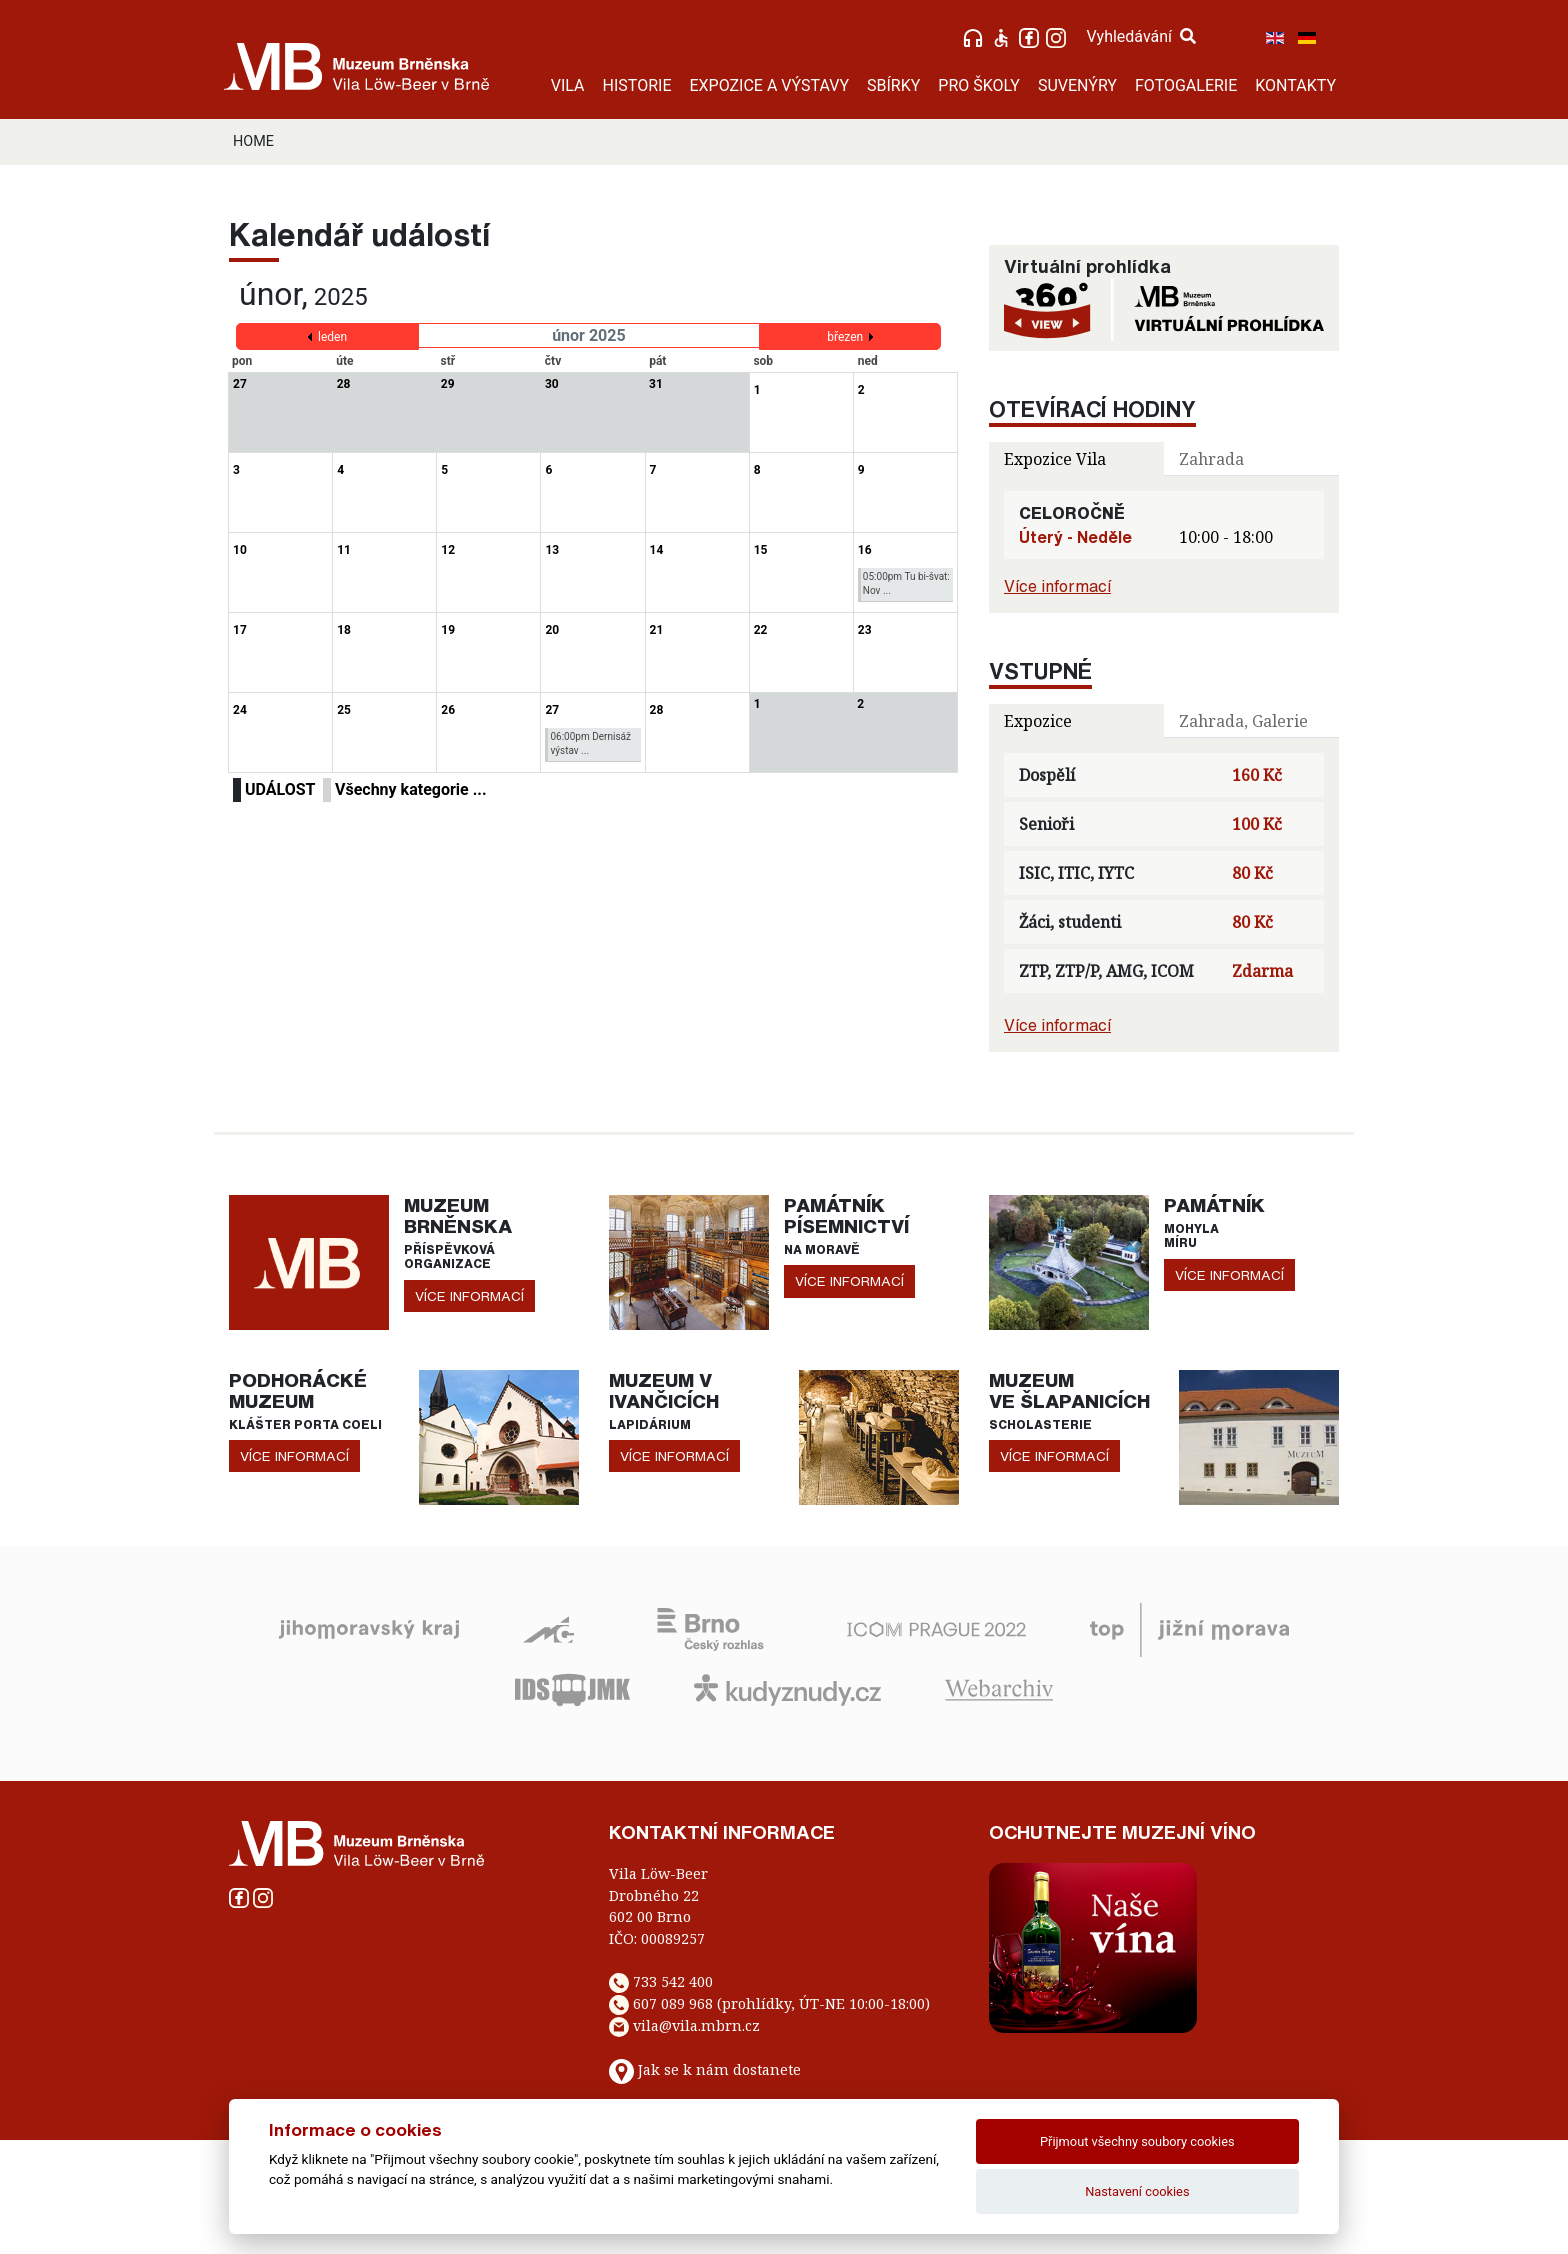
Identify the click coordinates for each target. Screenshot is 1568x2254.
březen (845, 337)
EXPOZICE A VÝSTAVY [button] (769, 85)
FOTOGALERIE (1186, 85)
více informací (469, 1296)
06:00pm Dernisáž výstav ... (590, 743)
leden (332, 337)
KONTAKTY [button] (1295, 85)
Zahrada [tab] (1211, 459)
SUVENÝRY (1077, 85)
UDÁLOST (280, 789)
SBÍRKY (893, 85)
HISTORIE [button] (637, 85)
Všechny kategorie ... (411, 789)
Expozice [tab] (1038, 721)
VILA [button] (568, 85)
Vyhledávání (1141, 36)
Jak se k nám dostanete (719, 2069)
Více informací (1057, 586)
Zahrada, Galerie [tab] (1243, 721)
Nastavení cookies (1137, 2191)
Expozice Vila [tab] (1055, 459)
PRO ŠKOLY (979, 85)
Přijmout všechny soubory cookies (1137, 2141)
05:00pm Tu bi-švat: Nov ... (906, 583)
